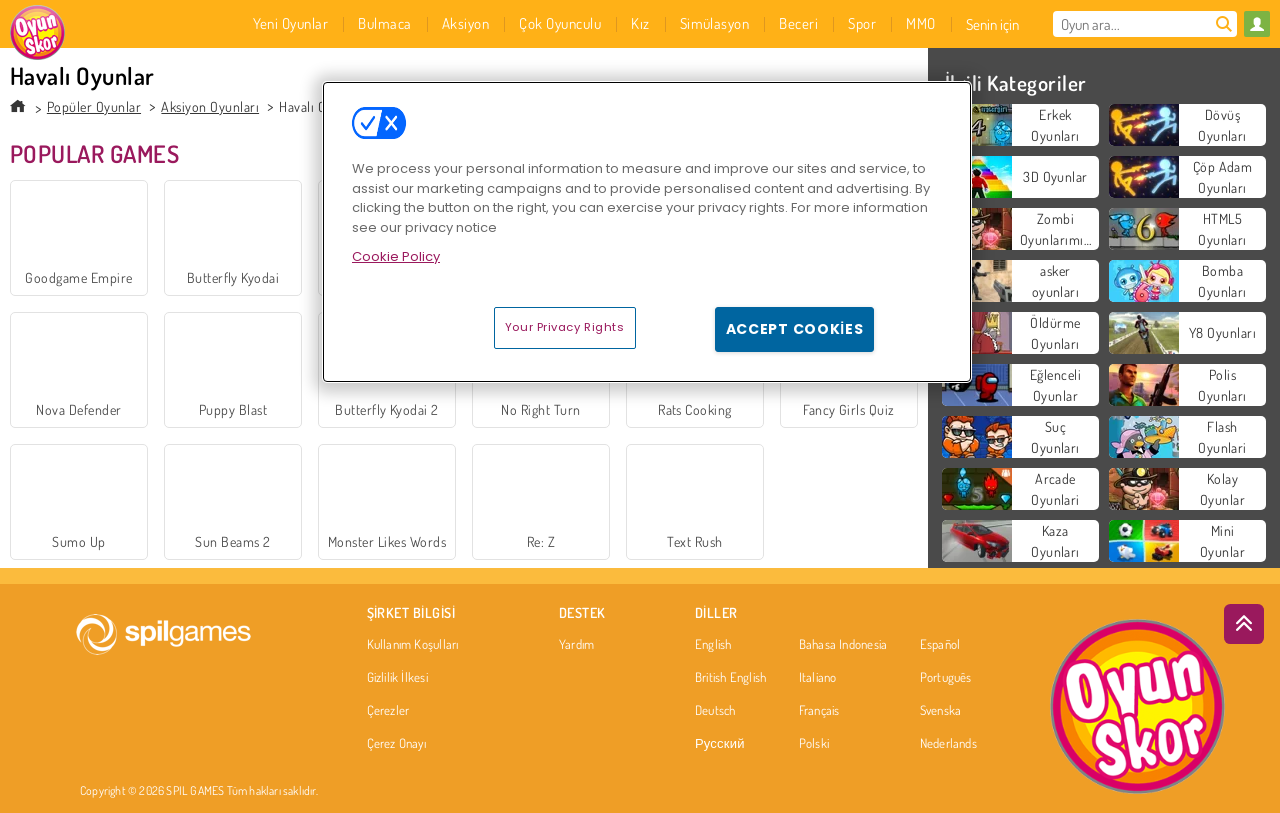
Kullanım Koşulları (413, 645)
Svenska (941, 711)
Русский (720, 744)
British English (730, 678)
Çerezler (388, 711)
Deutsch (715, 711)
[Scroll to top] (1244, 624)
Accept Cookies (795, 329)
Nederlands (948, 744)
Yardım (576, 645)
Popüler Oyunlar (94, 106)
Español (940, 645)
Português (946, 678)
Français (819, 711)
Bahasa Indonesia (843, 645)
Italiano (818, 678)
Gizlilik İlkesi (397, 678)
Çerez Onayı (396, 744)
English (713, 645)
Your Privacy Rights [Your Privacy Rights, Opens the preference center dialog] (565, 327)
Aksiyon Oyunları (210, 106)
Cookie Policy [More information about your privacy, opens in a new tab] (396, 256)
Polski (814, 744)
